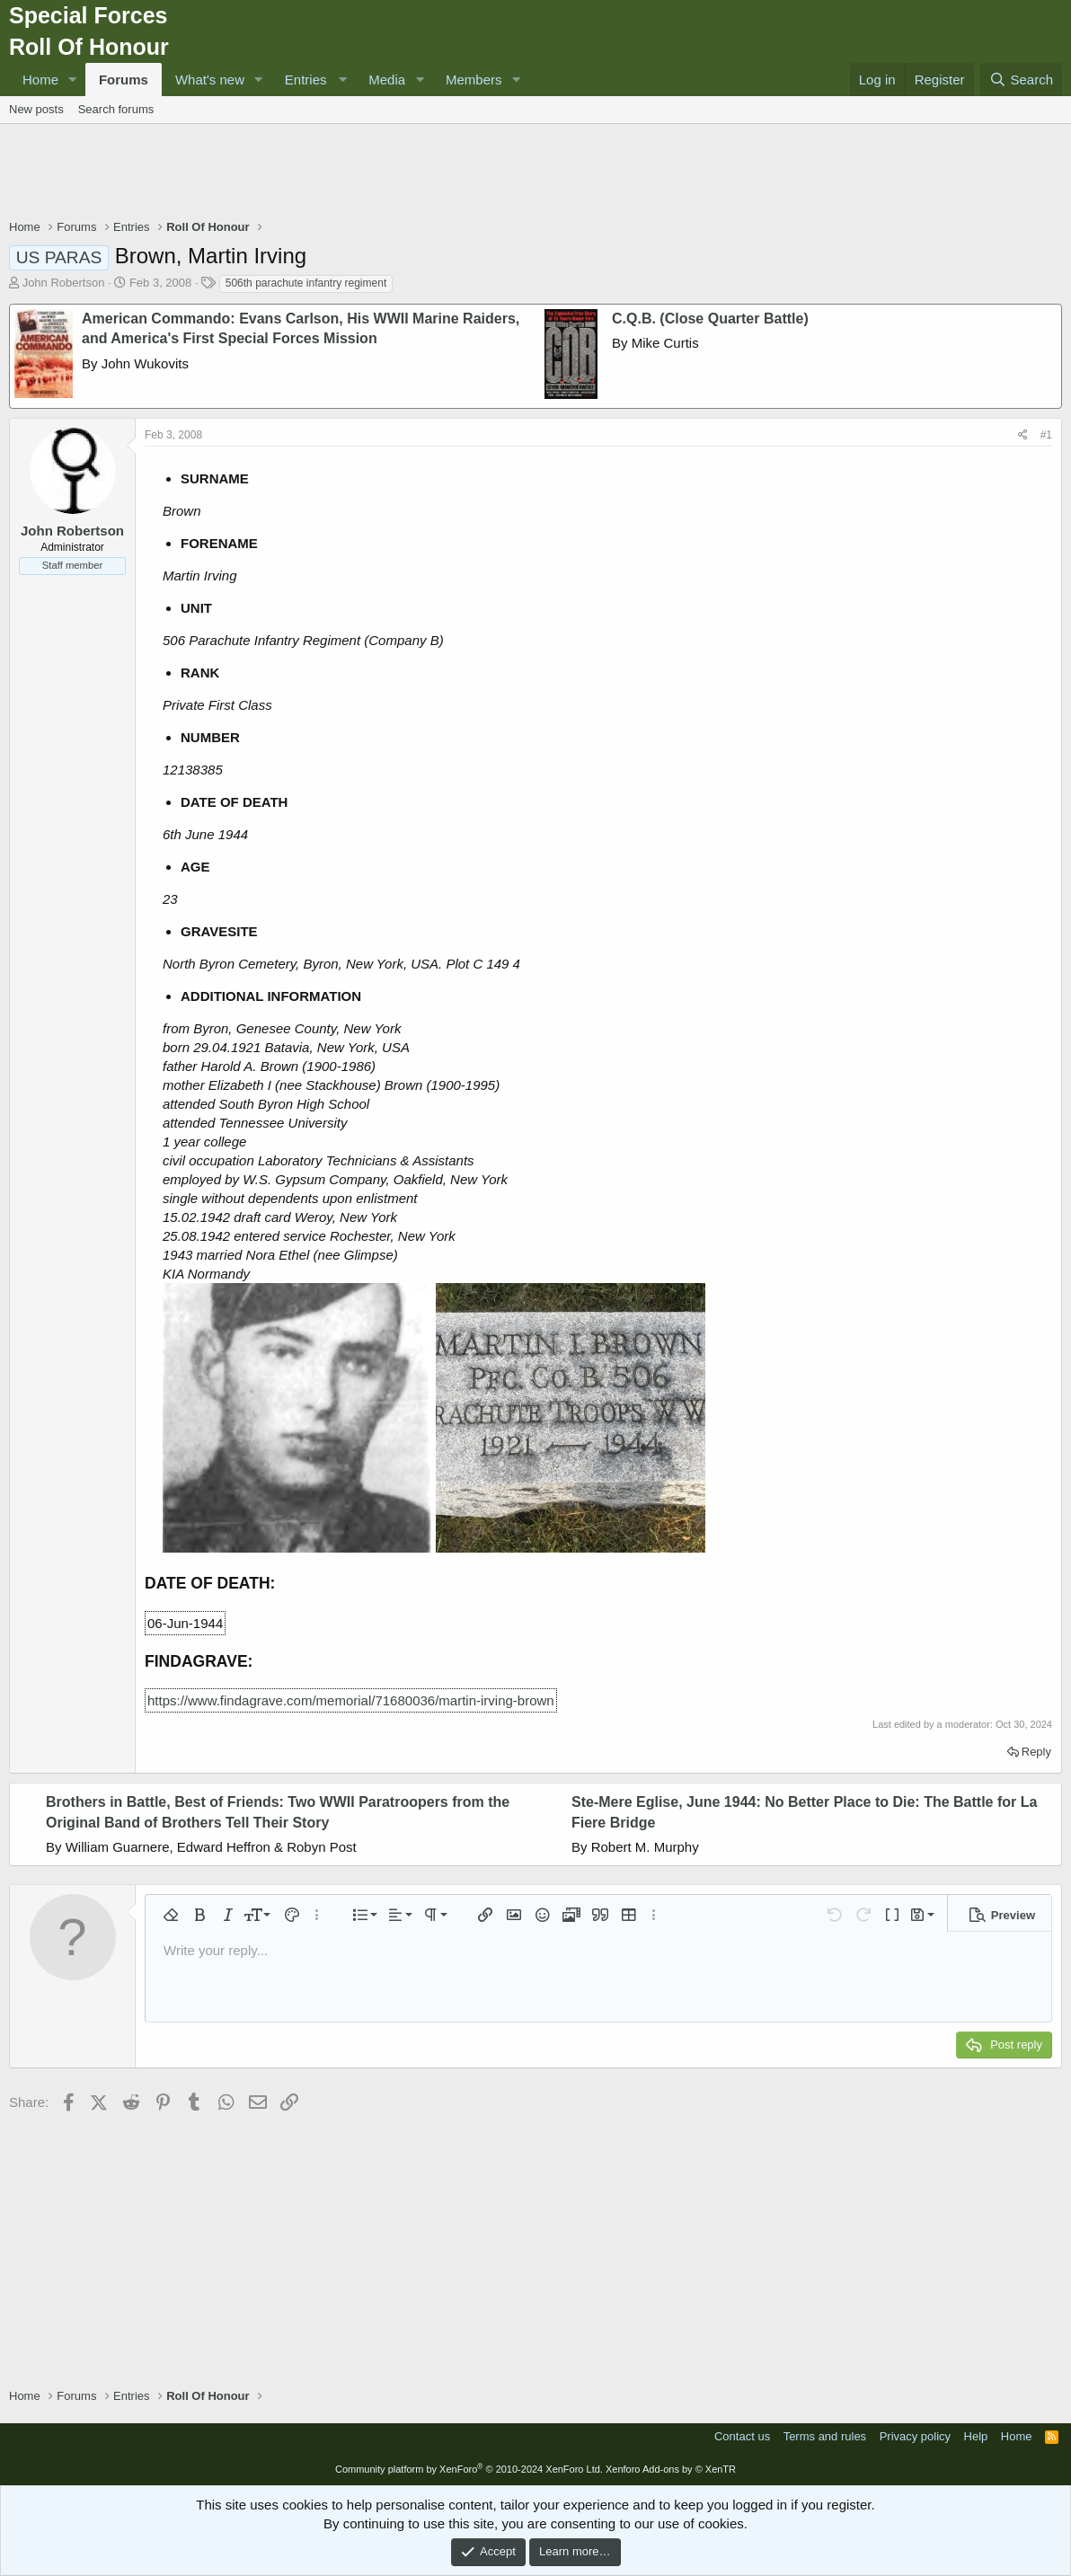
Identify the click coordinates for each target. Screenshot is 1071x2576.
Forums (123, 79)
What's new (209, 79)
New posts (36, 109)
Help (976, 2436)
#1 (1046, 435)
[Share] (1023, 435)
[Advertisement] (535, 173)
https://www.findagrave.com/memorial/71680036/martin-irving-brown (350, 1700)
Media (386, 79)
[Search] (1021, 79)
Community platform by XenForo (469, 2469)
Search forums (116, 109)
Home (40, 79)
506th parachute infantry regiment (306, 283)
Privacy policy (915, 2436)
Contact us (742, 2436)
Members (474, 79)
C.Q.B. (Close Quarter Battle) (710, 318)
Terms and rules (824, 2436)
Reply (1036, 1751)
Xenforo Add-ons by (671, 2469)
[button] (72, 79)
